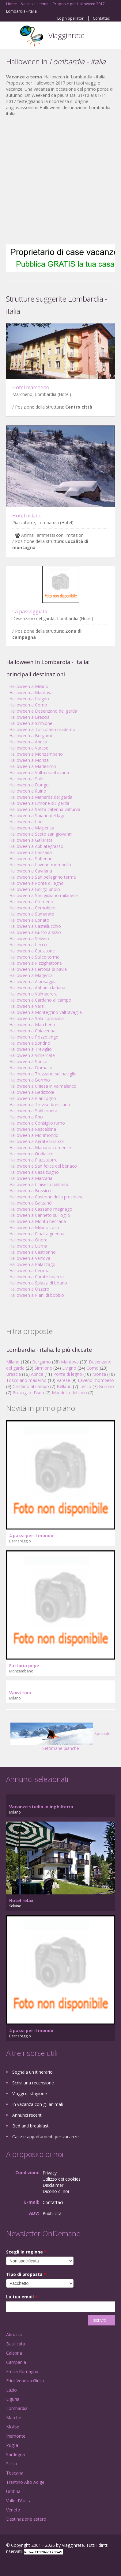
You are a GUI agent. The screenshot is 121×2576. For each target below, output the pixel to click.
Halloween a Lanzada (30, 852)
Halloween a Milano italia (34, 1227)
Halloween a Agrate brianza (36, 1141)
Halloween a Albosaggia (33, 981)
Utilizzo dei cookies (62, 2179)
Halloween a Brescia (29, 717)
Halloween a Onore (28, 1240)
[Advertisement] (57, 180)
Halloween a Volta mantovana (39, 772)
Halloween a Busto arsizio (35, 932)
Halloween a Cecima (29, 1270)
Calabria (14, 2353)
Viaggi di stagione (29, 2093)
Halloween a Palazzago (32, 1264)
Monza (99, 1374)
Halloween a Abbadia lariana (37, 988)
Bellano (64, 1386)
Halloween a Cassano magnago (40, 1209)
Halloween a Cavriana (30, 871)
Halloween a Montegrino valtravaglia (45, 1012)
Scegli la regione (26, 2252)
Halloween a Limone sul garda (39, 803)
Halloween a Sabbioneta (33, 1111)
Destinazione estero (26, 2519)
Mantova (70, 1362)
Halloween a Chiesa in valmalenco (43, 1086)
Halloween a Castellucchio (35, 926)
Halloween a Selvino (29, 938)
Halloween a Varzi (26, 1006)
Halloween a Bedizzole (31, 1092)
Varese (63, 1380)
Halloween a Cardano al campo (40, 1000)
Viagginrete (66, 35)
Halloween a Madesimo (32, 766)
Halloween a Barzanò (30, 1203)
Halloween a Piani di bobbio (36, 1295)
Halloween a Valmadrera (33, 994)
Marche (13, 2417)
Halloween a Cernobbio (32, 908)
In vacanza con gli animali (37, 2104)
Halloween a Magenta (31, 975)
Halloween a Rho (26, 1117)
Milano (13, 1362)
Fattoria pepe (24, 1665)
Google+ (21, 2564)
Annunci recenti (27, 2115)
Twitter (36, 2564)
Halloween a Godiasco (31, 1154)
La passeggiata (29, 611)
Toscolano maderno (26, 1380)
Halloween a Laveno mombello (40, 865)
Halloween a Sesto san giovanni (40, 834)
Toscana (14, 2473)
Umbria (13, 2491)
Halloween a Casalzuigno (34, 1172)
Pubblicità (52, 2213)
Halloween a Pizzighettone (35, 963)
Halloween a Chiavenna (32, 1031)
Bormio (106, 1386)
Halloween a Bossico (30, 1190)
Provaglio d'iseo (28, 1392)
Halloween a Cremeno (31, 901)
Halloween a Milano (28, 686)
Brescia (13, 1374)
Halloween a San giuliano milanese (43, 895)
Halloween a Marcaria (30, 1178)
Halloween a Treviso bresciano (39, 1104)
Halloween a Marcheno (32, 1024)
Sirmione (43, 1368)
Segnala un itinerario (32, 2072)
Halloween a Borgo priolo (34, 889)
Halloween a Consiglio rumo (37, 1123)
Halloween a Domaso (30, 1067)
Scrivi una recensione (33, 2083)
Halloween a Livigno (29, 699)
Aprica (37, 1374)
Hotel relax (21, 1900)
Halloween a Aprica (28, 742)
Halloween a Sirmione (30, 723)
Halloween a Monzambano (36, 754)
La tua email (21, 2297)
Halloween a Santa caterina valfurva (44, 809)
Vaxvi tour (20, 1693)
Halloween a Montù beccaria (37, 1221)
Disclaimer (53, 2185)
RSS (50, 2564)
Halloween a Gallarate (31, 840)
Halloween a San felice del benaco (43, 1166)
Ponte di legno (67, 1374)
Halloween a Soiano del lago (37, 815)
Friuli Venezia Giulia (25, 2381)
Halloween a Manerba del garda (40, 797)
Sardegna (15, 2454)
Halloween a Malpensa (31, 828)
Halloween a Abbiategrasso (36, 846)
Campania (16, 2362)
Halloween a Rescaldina (32, 1129)
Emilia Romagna (22, 2371)
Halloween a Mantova (31, 692)
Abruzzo (14, 2334)
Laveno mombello (96, 1380)
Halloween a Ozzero (29, 1289)
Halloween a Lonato (29, 920)
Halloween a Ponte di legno (36, 883)
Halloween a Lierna (28, 1246)
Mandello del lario (69, 1392)
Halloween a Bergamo (31, 735)
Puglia (12, 2445)
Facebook (7, 2564)
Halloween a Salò (26, 779)
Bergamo (41, 1362)
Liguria (12, 2399)
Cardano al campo (31, 1386)
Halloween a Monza (29, 760)
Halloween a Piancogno (32, 1098)
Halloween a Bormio (29, 1080)
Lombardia (17, 2408)
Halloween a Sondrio (29, 1043)
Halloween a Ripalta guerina (36, 1234)
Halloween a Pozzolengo (34, 1037)
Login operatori (71, 18)
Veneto (13, 2510)
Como (92, 1368)
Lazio (11, 2390)
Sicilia (11, 2464)
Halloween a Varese (28, 748)
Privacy (50, 2173)
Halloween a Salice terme (34, 957)
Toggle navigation (11, 36)
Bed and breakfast (30, 2126)
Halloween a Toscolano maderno (42, 729)
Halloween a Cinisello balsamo (39, 1184)
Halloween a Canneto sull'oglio (39, 1215)
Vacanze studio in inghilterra (41, 1807)
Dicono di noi (56, 2191)
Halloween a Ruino (27, 791)
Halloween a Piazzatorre (33, 1160)
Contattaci (102, 18)
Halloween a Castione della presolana (46, 1197)
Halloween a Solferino (31, 858)
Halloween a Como (28, 705)
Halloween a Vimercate (32, 1055)
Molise (12, 2427)
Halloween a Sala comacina (36, 1018)
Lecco (85, 1386)
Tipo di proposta (26, 2274)
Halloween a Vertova (29, 1258)
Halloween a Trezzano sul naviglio (43, 1074)
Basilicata (15, 2344)
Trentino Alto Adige (25, 2482)
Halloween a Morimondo (34, 1135)
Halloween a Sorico (28, 1061)
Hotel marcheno (30, 387)
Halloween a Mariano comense (40, 1147)
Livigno (69, 1368)
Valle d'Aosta (19, 2500)
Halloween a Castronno (32, 1252)
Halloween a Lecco (28, 945)
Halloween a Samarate (31, 914)
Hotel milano (27, 515)
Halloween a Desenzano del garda (43, 711)
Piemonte (15, 2436)
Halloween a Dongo (29, 785)
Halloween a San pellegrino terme (42, 877)
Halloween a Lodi (26, 822)
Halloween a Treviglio (30, 1049)
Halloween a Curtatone (32, 951)
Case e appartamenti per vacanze (45, 2136)
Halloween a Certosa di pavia (38, 969)
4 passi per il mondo (31, 1535)
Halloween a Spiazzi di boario (38, 1283)
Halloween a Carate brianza (36, 1277)
